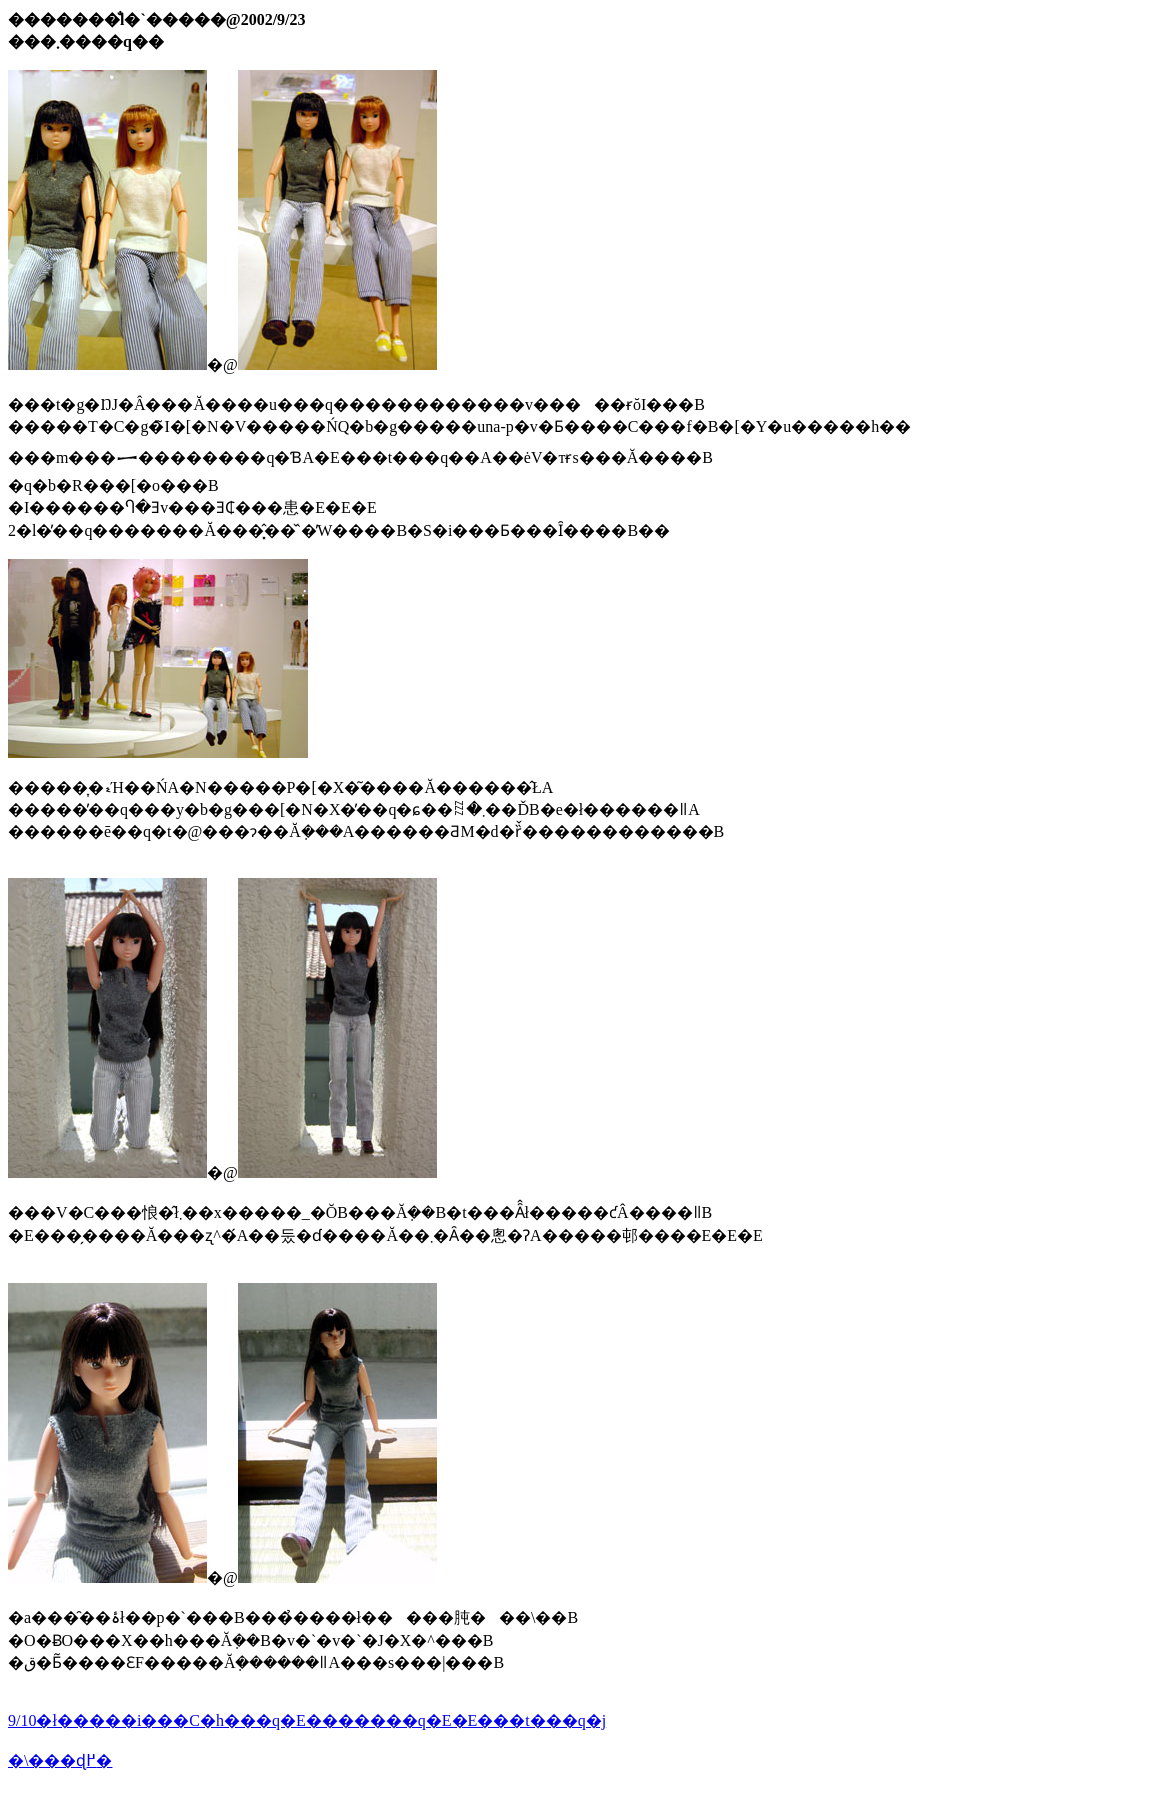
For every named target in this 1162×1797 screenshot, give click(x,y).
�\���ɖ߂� (60, 1760)
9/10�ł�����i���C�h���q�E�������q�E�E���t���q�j (307, 1720)
